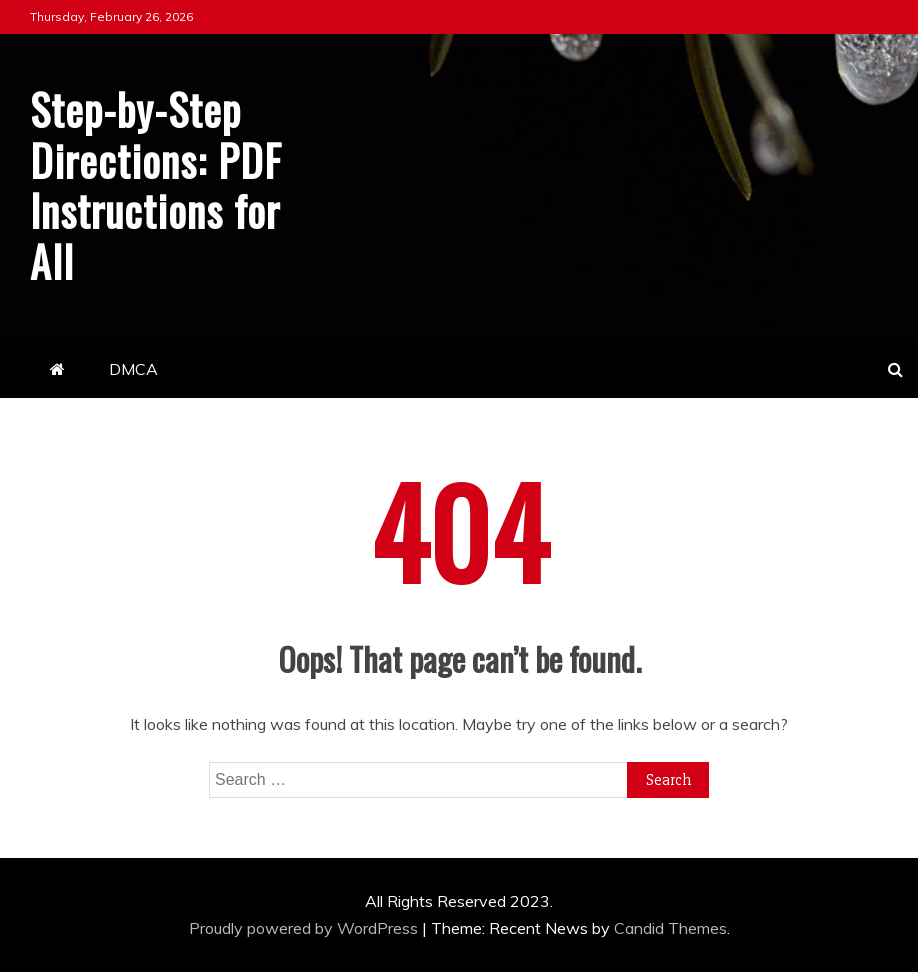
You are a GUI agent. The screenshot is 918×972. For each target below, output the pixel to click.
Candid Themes (670, 928)
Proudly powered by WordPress (305, 928)
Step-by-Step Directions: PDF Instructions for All (156, 184)
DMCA (133, 369)
